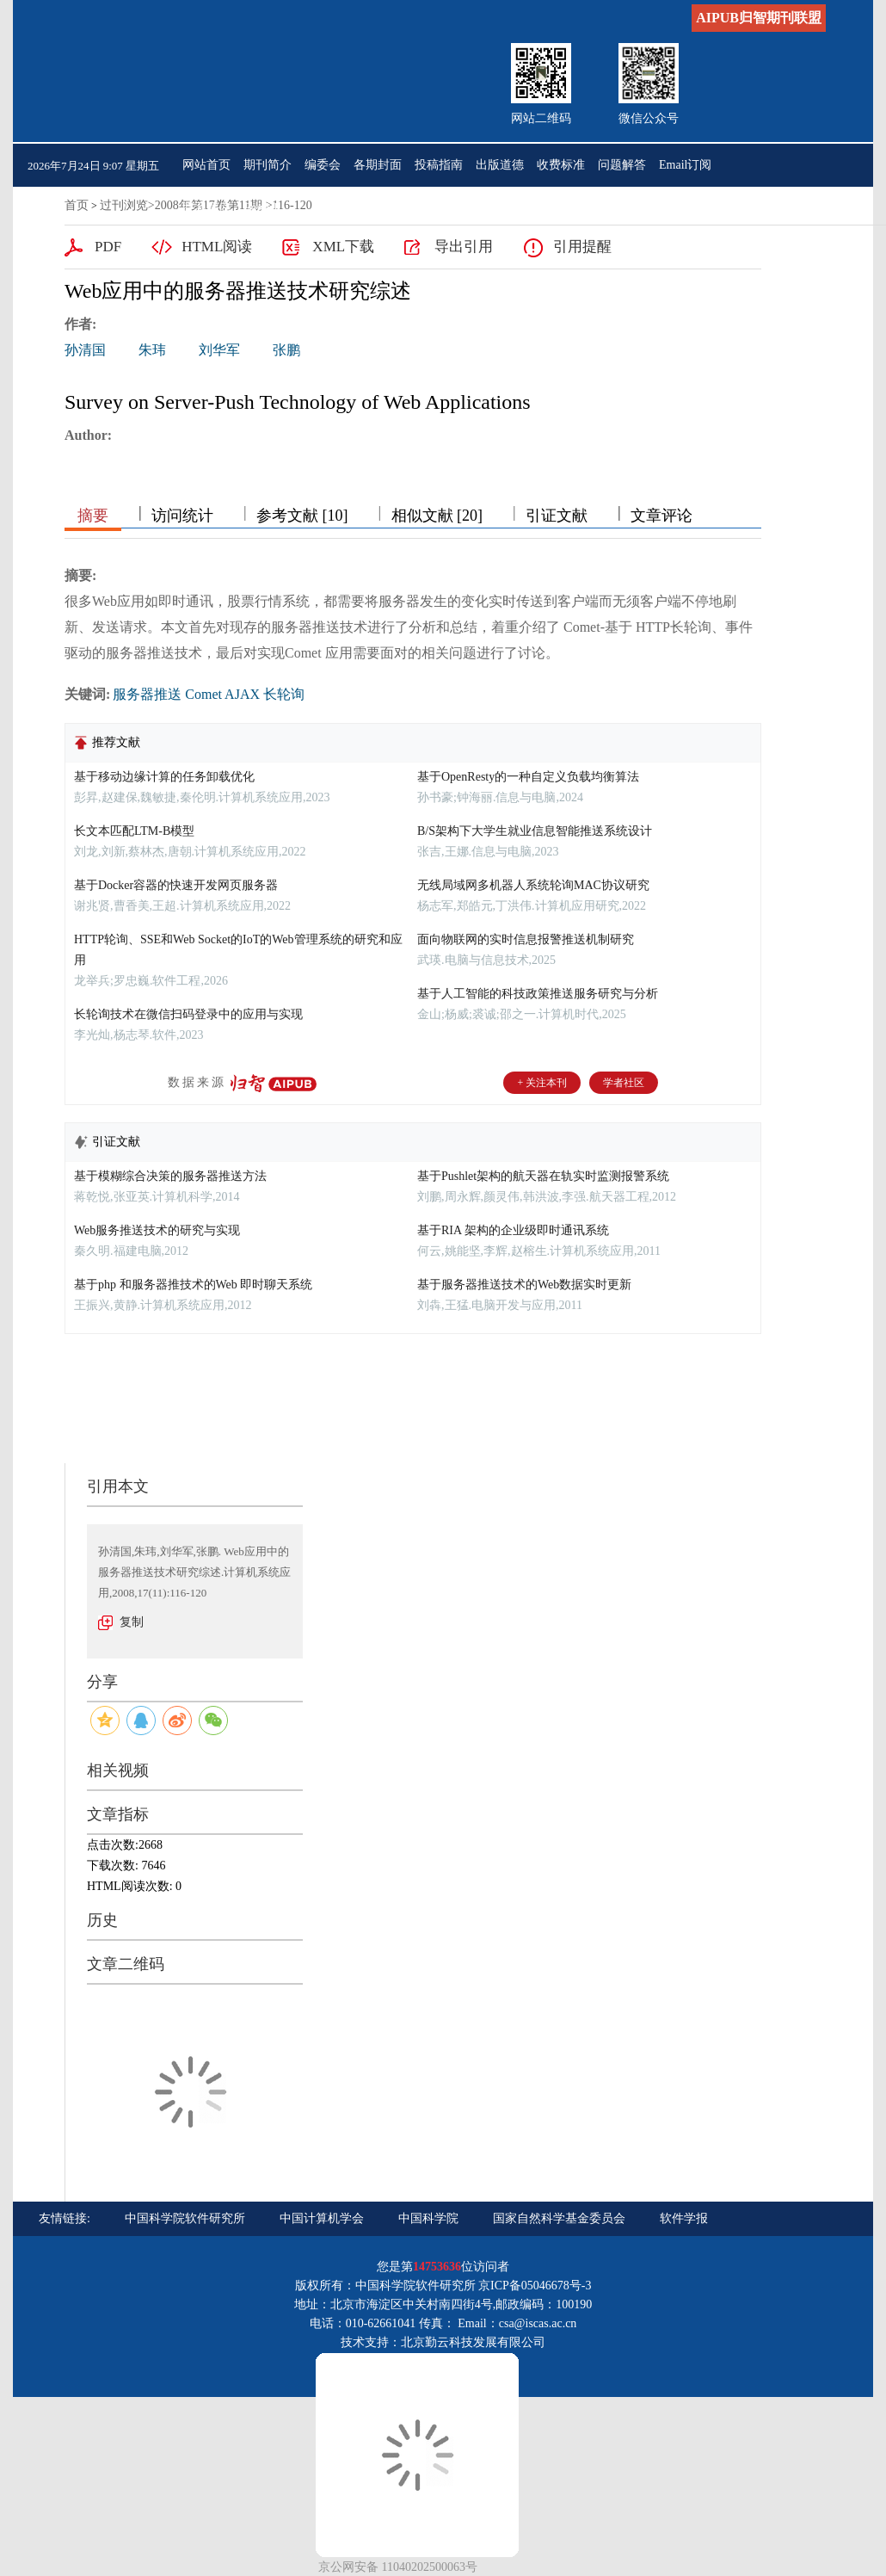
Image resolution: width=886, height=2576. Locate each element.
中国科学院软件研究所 (185, 2218)
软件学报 (684, 2218)
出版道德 (500, 164)
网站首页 (206, 164)
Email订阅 (685, 164)
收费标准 (561, 164)
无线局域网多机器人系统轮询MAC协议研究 (533, 885)
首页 (77, 205)
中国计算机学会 (322, 2218)
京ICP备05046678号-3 (534, 2285)
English (261, 207)
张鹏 (286, 350)
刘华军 (219, 350)
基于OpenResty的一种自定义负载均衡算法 (528, 776)
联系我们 (206, 207)
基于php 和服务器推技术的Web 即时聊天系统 (193, 1284)
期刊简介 (267, 164)
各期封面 (378, 164)
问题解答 (622, 164)
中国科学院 (428, 2218)
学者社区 (623, 1083)
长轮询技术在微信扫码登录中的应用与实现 (188, 1014)
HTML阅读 (217, 246)
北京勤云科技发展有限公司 (473, 2342)
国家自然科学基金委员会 (559, 2218)
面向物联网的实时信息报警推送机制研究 (525, 939)
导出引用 (463, 246)
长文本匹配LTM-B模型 (134, 831)
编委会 (323, 164)
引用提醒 (582, 246)
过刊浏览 (124, 205)
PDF (108, 246)
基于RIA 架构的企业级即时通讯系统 (513, 1230)
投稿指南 (439, 164)
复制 (132, 1621)
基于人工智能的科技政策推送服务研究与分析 (537, 993)
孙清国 (85, 350)
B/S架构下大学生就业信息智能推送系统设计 (534, 831)
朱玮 (152, 350)
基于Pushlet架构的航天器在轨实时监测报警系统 (543, 1176)
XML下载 (343, 246)
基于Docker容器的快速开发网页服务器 (176, 885)
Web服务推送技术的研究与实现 (157, 1230)
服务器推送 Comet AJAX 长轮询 (209, 694)
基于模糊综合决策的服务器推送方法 (170, 1176)
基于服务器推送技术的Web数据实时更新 (524, 1284)
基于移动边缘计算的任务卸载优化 (164, 776)
